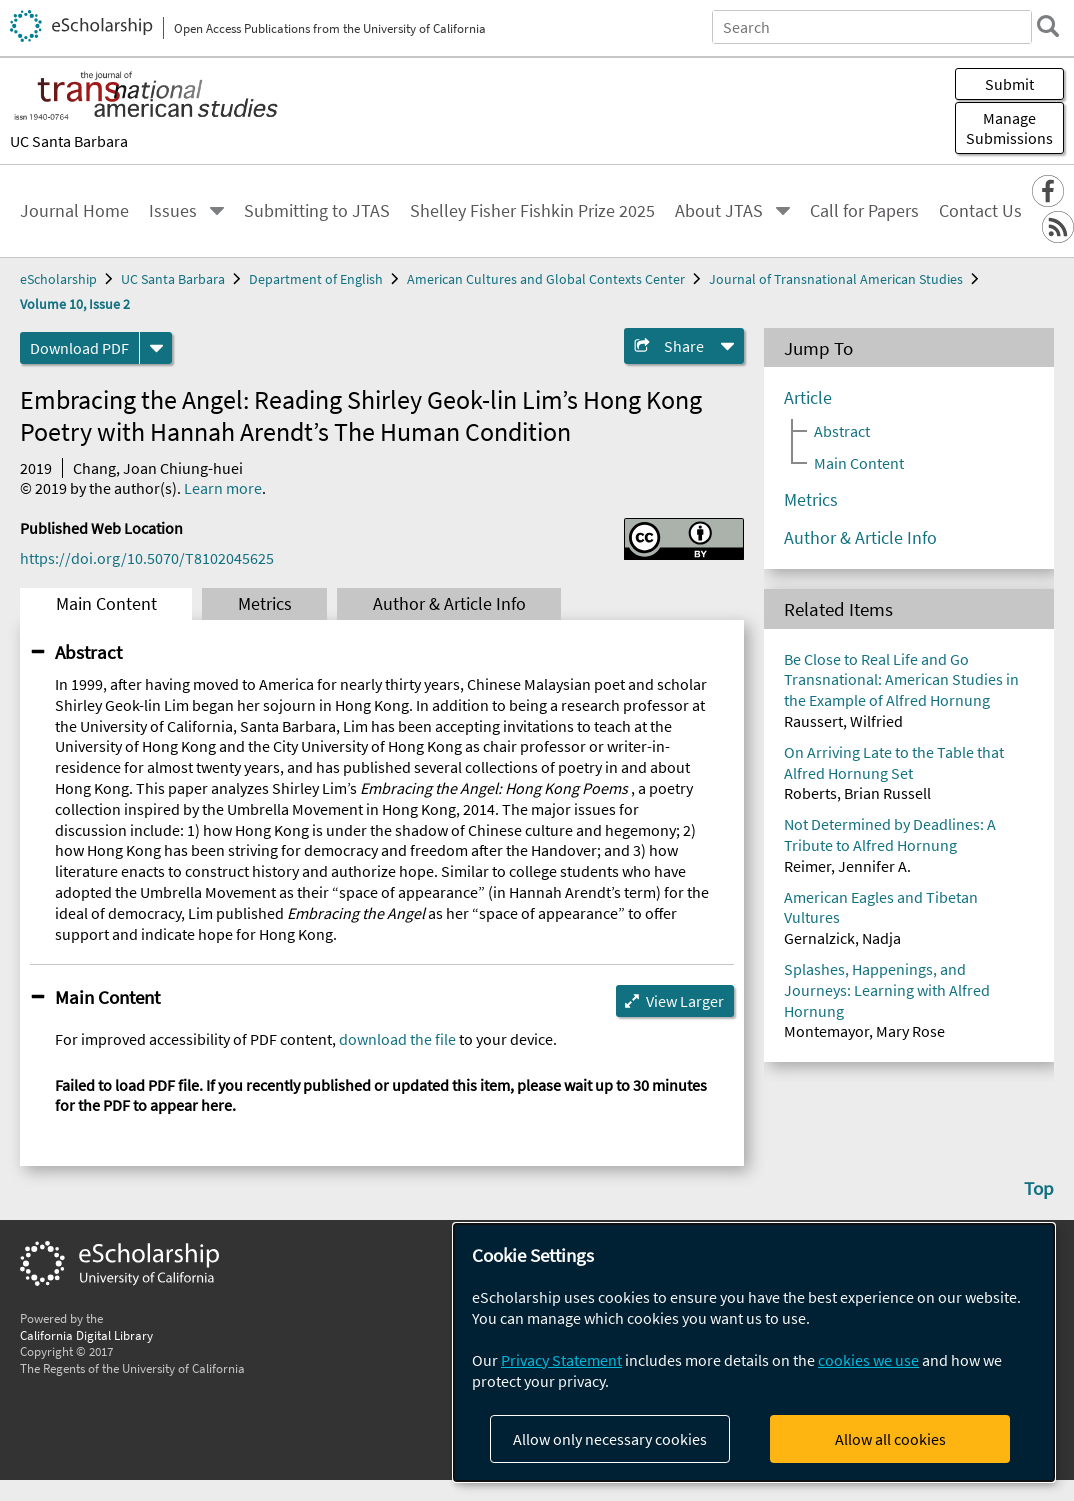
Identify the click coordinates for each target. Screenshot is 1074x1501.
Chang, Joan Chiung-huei (158, 468)
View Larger (685, 1001)
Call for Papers (864, 211)
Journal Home (74, 211)
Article (808, 398)
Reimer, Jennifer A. (847, 866)
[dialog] (754, 1352)
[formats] (156, 348)
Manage (1009, 128)
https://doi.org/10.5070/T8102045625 (147, 558)
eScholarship (58, 279)
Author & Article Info (449, 604)
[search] (1048, 26)
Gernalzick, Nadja (842, 938)
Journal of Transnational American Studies (836, 279)
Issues (173, 211)
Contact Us (980, 211)
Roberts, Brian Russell (857, 793)
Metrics (265, 604)
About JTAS (719, 211)
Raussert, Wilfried (843, 721)
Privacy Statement (561, 1360)
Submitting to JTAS (317, 211)
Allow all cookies (890, 1439)
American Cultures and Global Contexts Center (546, 279)
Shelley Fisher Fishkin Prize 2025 (532, 211)
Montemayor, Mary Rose (864, 1031)
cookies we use (868, 1360)
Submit (1009, 84)
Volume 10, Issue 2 (75, 304)
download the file (397, 1039)
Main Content (106, 604)
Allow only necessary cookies (610, 1439)
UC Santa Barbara (69, 141)
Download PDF (79, 348)
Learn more (223, 488)
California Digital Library (86, 1335)
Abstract (88, 652)
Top (1039, 1188)
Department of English (316, 279)
